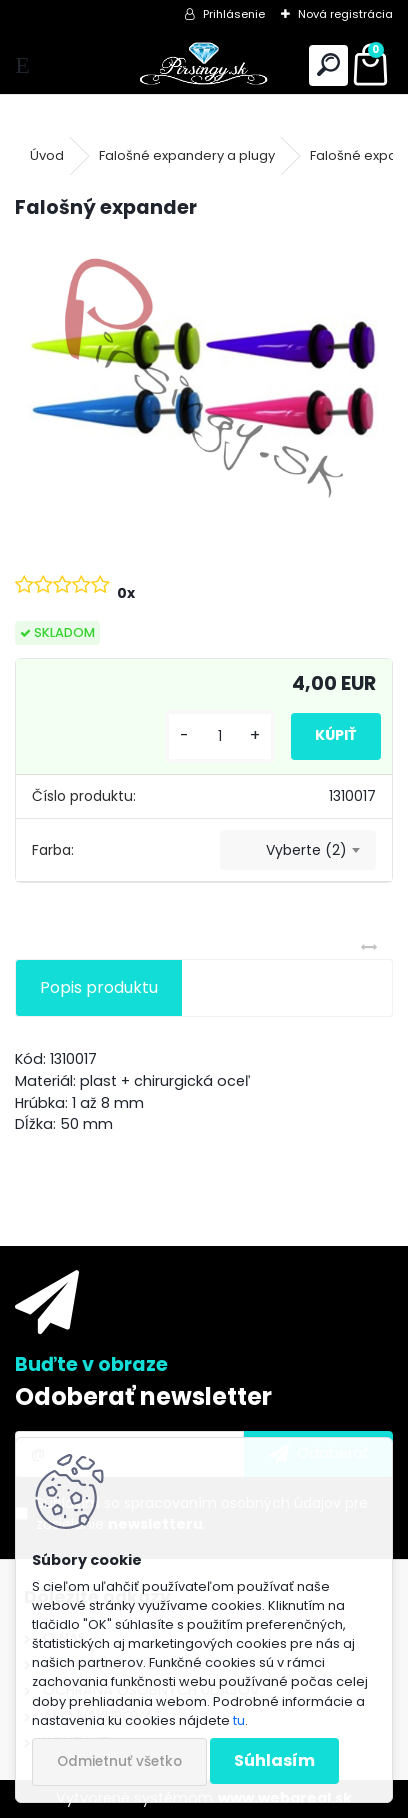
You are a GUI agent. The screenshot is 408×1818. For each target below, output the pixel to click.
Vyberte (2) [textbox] (306, 850)
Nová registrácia (345, 14)
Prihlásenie (234, 14)
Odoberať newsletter (143, 1396)
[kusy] (220, 736)
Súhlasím (274, 1760)
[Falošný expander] (204, 378)
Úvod (47, 155)
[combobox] (298, 850)
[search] (328, 65)
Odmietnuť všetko (119, 1761)
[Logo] (204, 65)
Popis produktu (99, 987)
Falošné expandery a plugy (187, 155)
